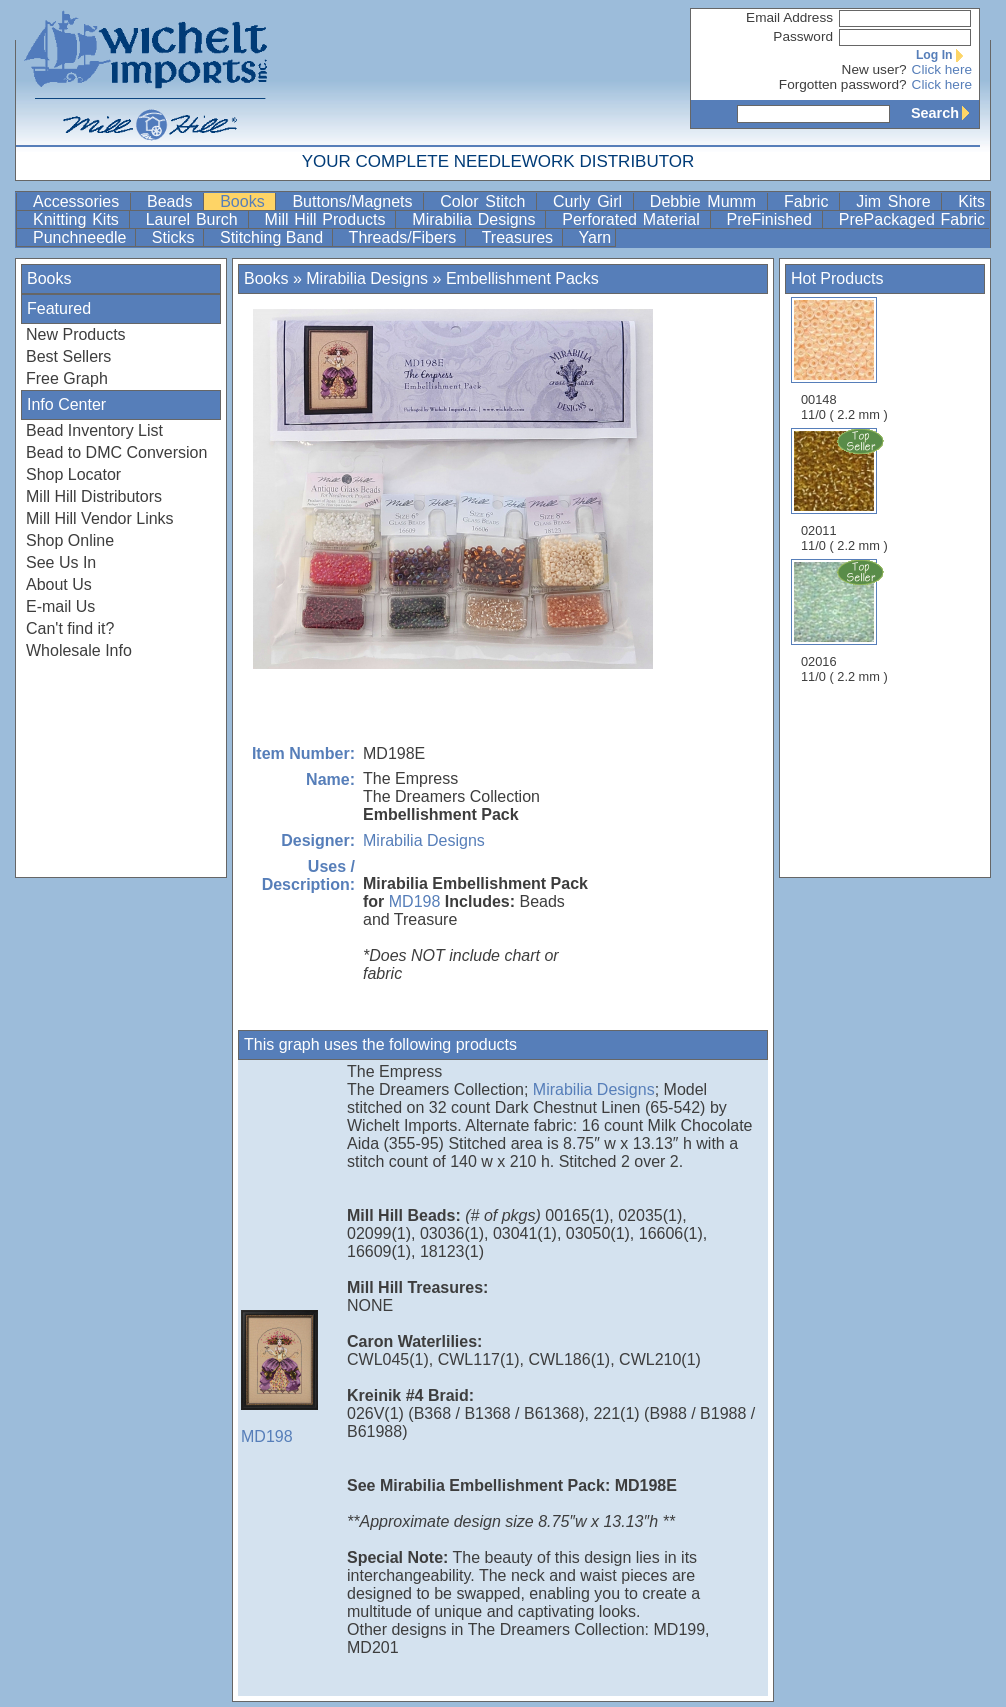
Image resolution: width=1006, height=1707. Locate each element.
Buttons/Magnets (355, 201)
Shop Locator (73, 474)
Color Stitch (486, 201)
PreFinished (772, 219)
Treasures (520, 237)
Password (803, 36)
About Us (59, 584)
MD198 (415, 901)
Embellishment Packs (522, 278)
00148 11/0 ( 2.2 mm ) (844, 359)
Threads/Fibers (405, 237)
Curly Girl (591, 201)
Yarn (595, 237)
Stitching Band (274, 237)
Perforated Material (633, 219)
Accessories (79, 201)
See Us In (61, 562)
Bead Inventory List (94, 430)
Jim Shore (896, 201)
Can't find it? (70, 628)
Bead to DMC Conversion (116, 452)
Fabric (809, 201)
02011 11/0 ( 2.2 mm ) (846, 490)
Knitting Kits (79, 219)
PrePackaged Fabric (912, 219)
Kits (971, 201)
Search (945, 113)
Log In (944, 55)
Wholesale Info (79, 650)
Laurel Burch (195, 219)
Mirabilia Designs (476, 219)
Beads (173, 201)
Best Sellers (68, 356)
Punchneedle (82, 237)
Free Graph (67, 378)
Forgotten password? (843, 84)
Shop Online (70, 540)
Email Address (789, 17)
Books (245, 201)
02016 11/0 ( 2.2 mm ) (846, 621)
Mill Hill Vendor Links (100, 518)
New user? (874, 69)
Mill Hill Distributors (94, 496)
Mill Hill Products (328, 219)
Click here (942, 69)
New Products (76, 334)
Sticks (175, 237)
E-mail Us (60, 606)
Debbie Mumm (706, 201)
